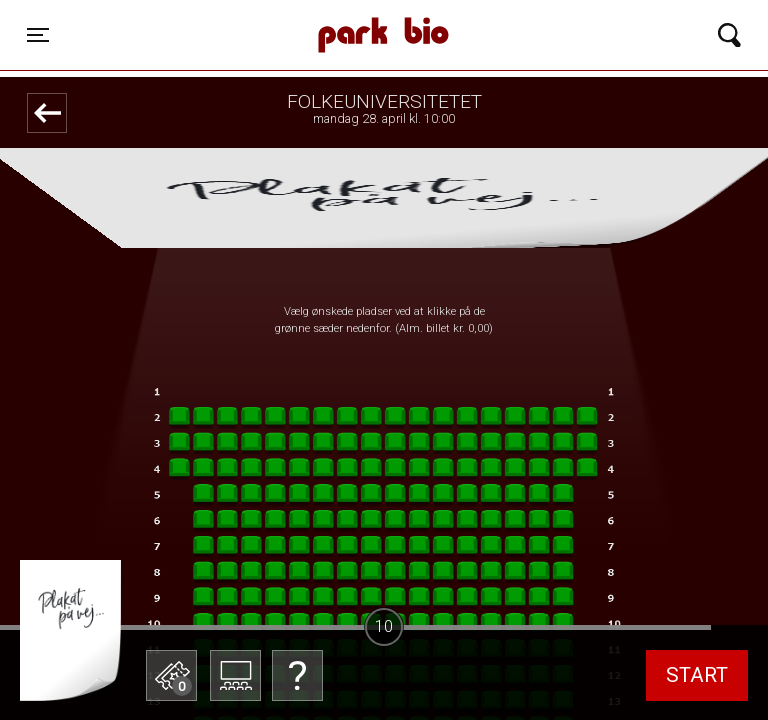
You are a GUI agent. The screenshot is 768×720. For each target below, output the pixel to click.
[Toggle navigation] (38, 35)
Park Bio (272, 15)
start (697, 675)
